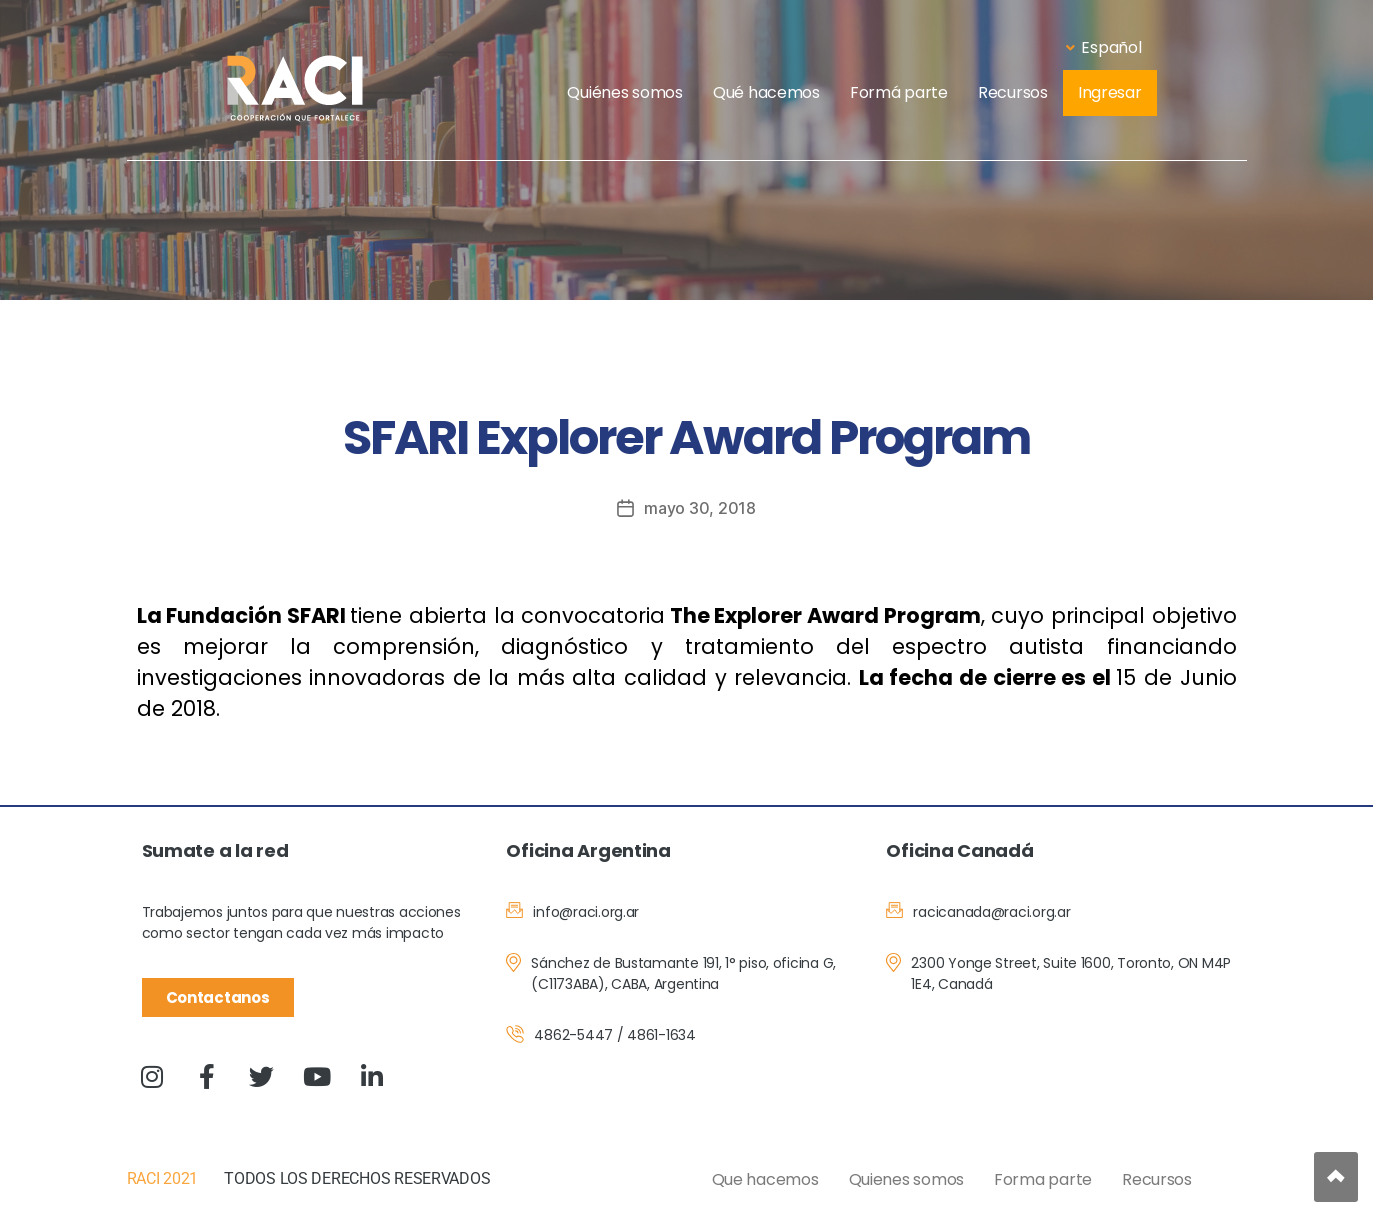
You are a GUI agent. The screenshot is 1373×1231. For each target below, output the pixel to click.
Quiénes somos (625, 92)
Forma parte (1043, 1178)
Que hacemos (765, 1178)
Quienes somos (907, 1178)
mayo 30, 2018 (700, 508)
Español (1103, 47)
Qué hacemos (766, 92)
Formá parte (899, 92)
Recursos (1013, 92)
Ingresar (1110, 92)
